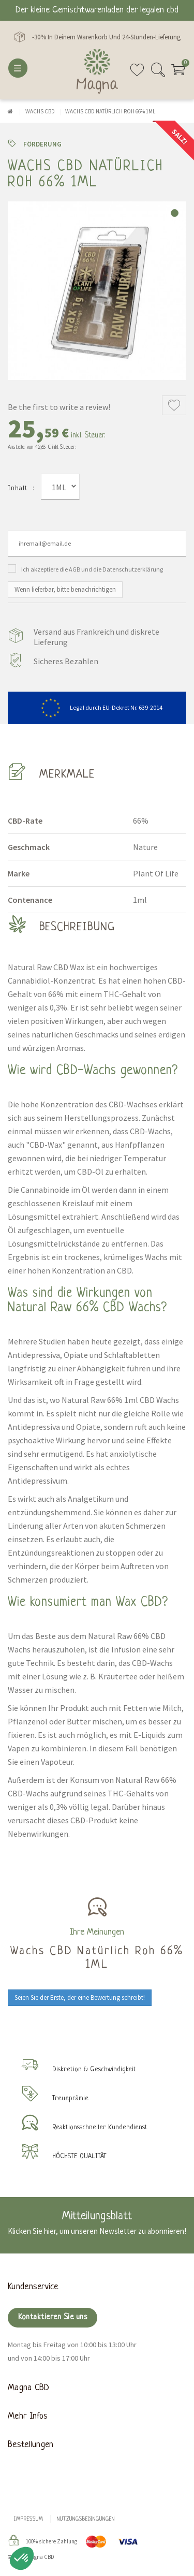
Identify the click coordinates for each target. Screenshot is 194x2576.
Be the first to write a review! (59, 407)
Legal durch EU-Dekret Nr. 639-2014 (97, 707)
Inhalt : (21, 488)
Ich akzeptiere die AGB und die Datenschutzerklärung (92, 569)
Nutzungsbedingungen (86, 2519)
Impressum (28, 2519)
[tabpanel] (97, 290)
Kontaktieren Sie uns (52, 2317)
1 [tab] (174, 213)
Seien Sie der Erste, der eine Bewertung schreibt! (79, 1997)
